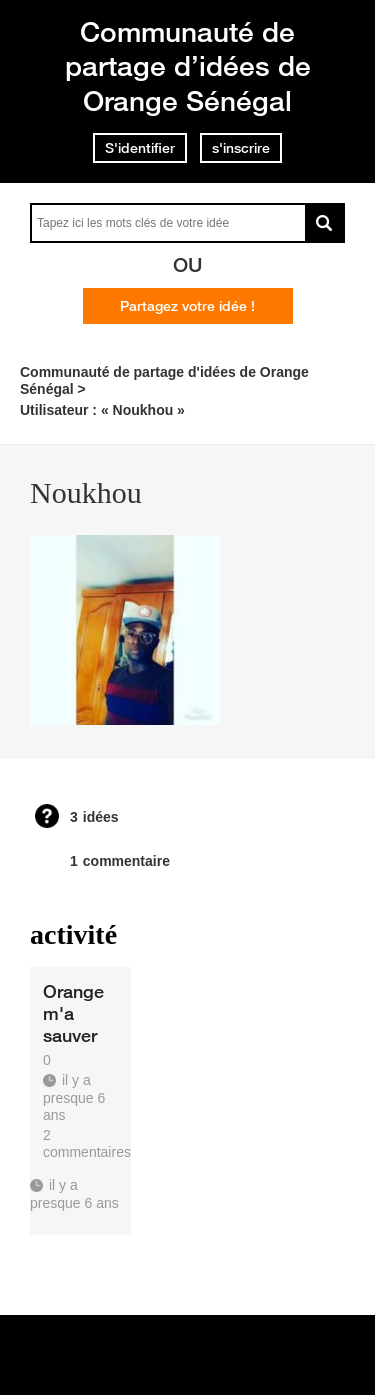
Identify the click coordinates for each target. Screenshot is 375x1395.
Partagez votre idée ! (187, 306)
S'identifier (140, 148)
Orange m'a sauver (73, 1013)
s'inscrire (241, 148)
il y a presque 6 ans (74, 1193)
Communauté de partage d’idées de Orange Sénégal (188, 66)
